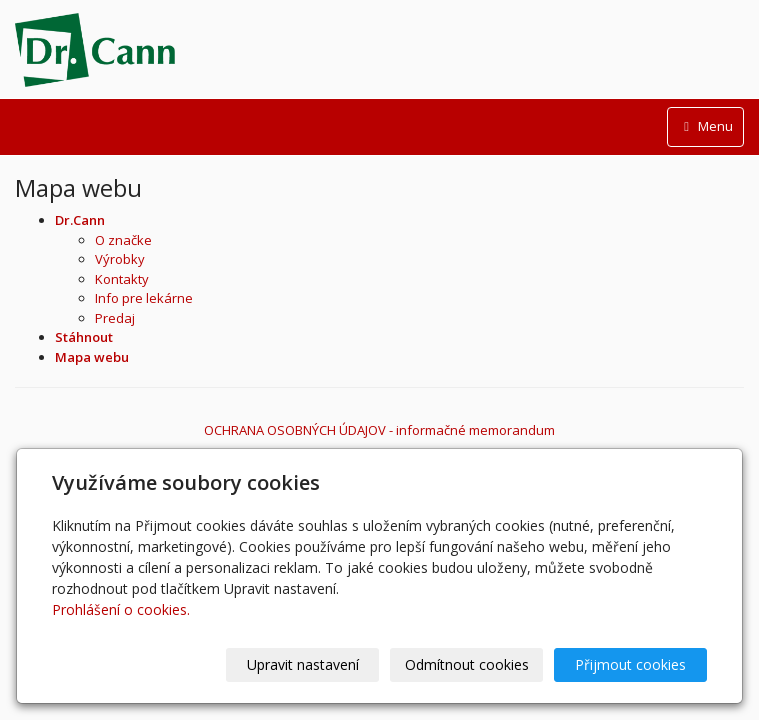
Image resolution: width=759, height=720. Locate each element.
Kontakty (122, 279)
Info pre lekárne (144, 298)
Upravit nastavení (303, 664)
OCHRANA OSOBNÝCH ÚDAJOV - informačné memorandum (379, 430)
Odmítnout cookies (467, 664)
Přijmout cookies (630, 664)
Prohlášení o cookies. (121, 609)
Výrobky (120, 259)
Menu (705, 126)
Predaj (115, 318)
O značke (123, 240)
